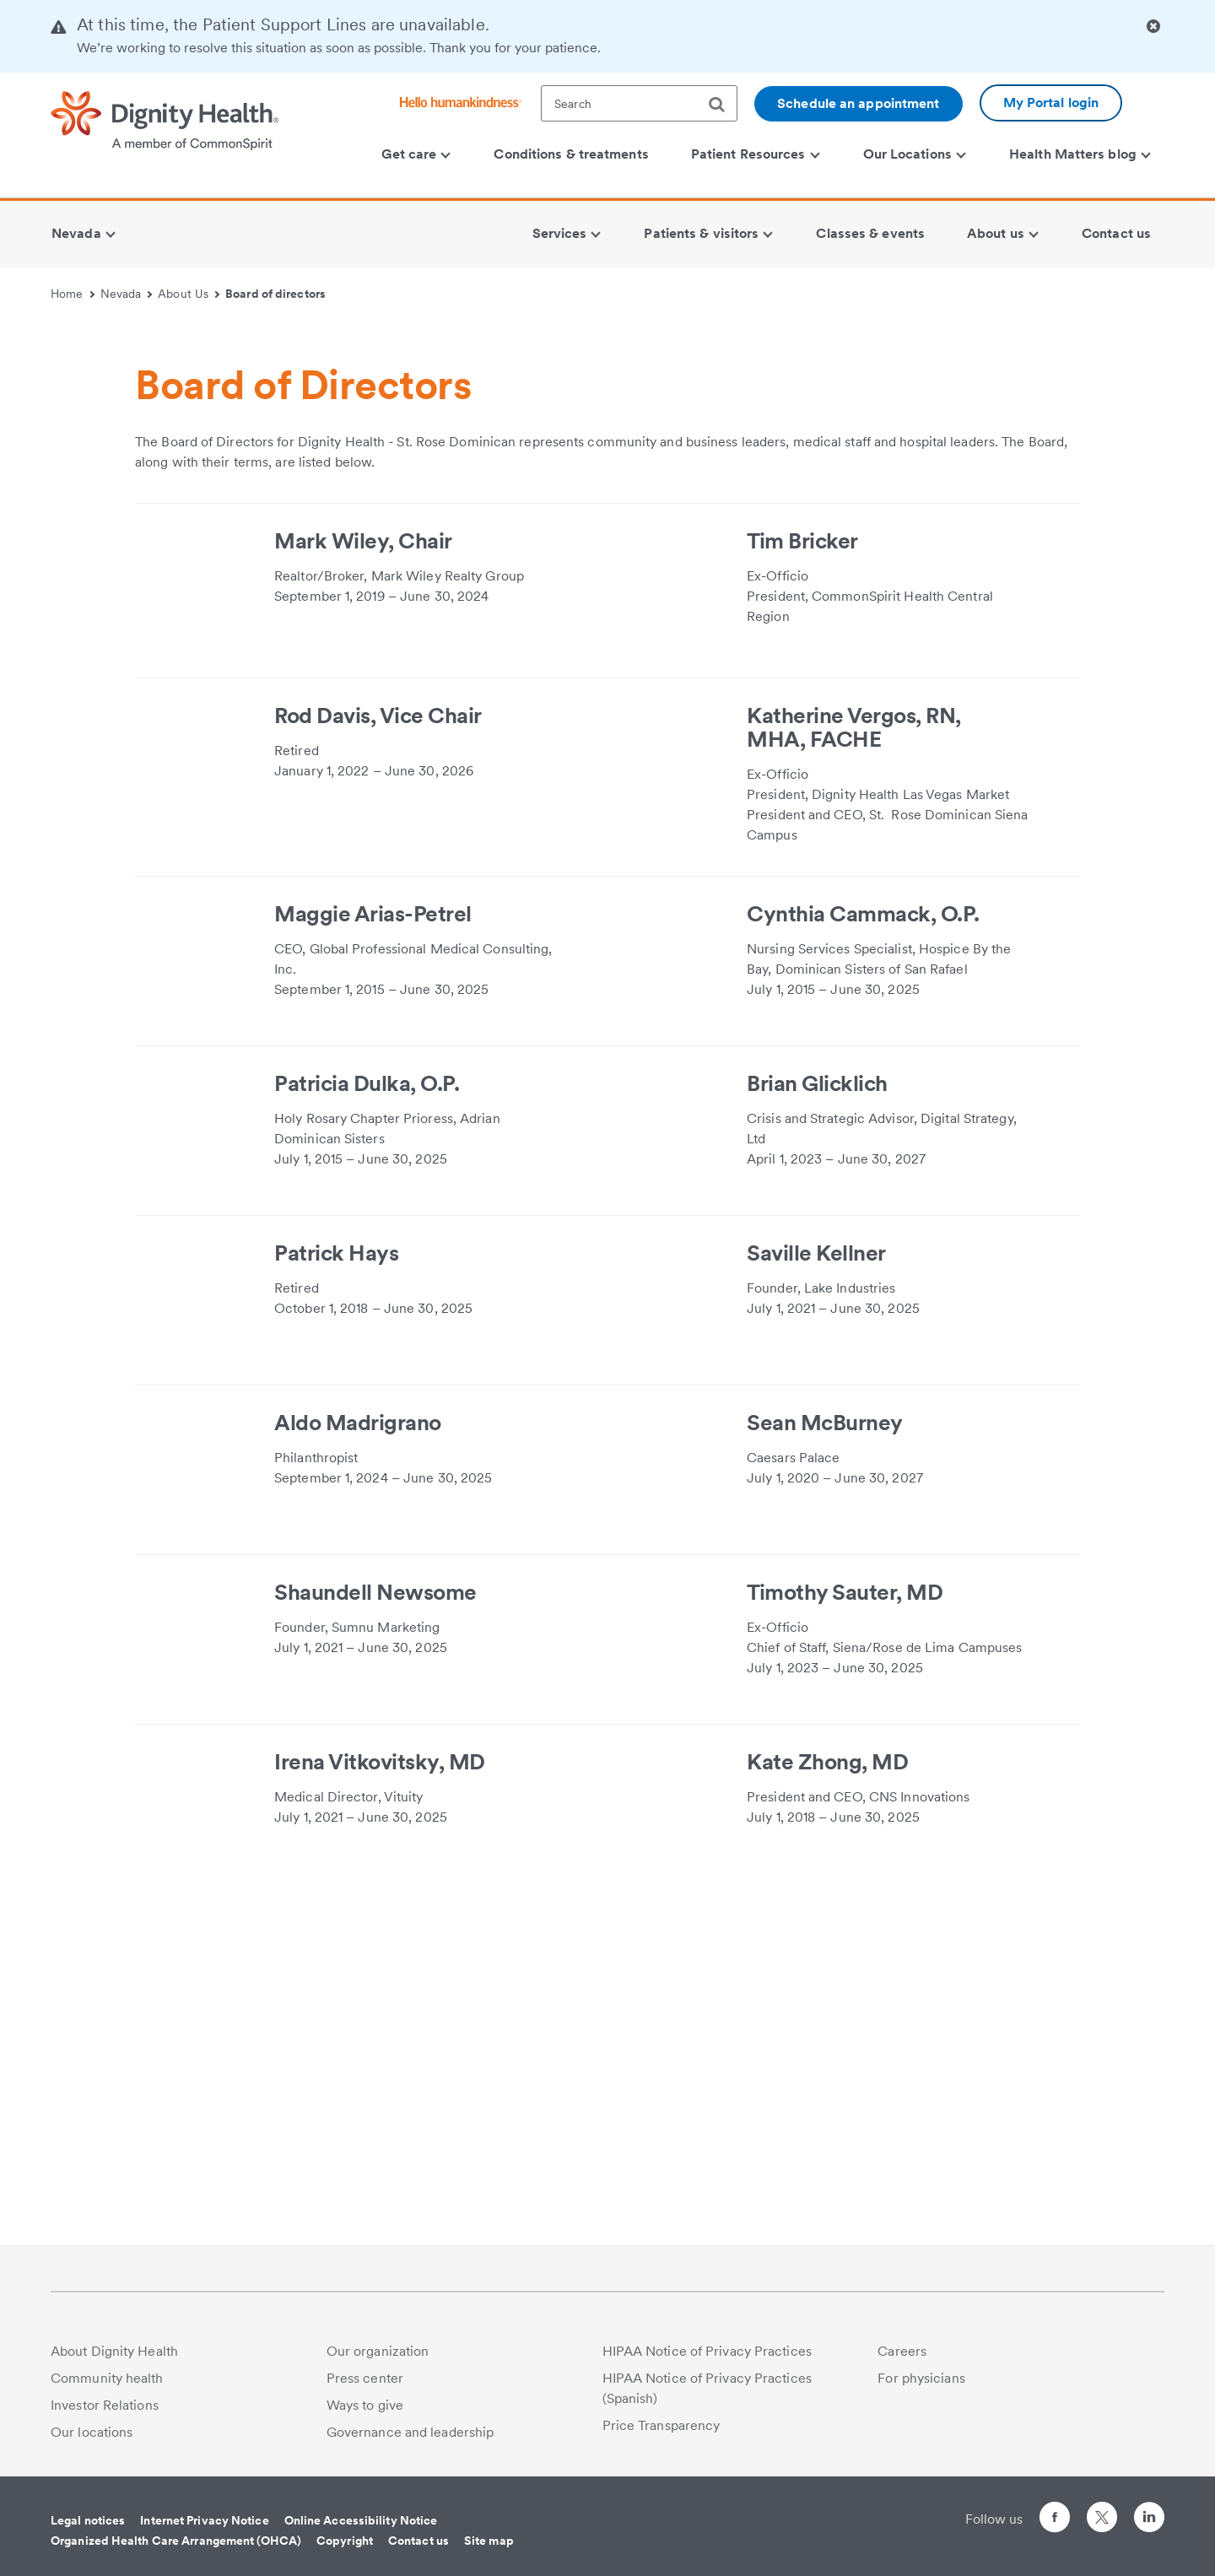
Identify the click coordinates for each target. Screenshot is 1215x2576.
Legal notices (88, 2520)
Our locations (91, 2432)
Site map (489, 2540)
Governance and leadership (410, 2432)
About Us (188, 293)
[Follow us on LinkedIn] (1149, 2520)
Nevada (126, 293)
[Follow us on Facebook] (1055, 2520)
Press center (365, 2378)
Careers (902, 2351)
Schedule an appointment (858, 103)
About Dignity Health (114, 2351)
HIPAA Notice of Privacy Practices (707, 2351)
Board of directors (275, 293)
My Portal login (1051, 103)
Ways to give (365, 2405)
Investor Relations (105, 2405)
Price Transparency (661, 2425)
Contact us (418, 2540)
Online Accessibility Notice (361, 2520)
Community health (107, 2378)
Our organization (378, 2351)
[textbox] (639, 103)
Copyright (344, 2540)
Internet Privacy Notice (204, 2520)
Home (72, 293)
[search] (723, 104)
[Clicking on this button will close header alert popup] (1153, 26)
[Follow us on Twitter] (1102, 2510)
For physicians (921, 2378)
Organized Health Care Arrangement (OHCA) (176, 2540)
